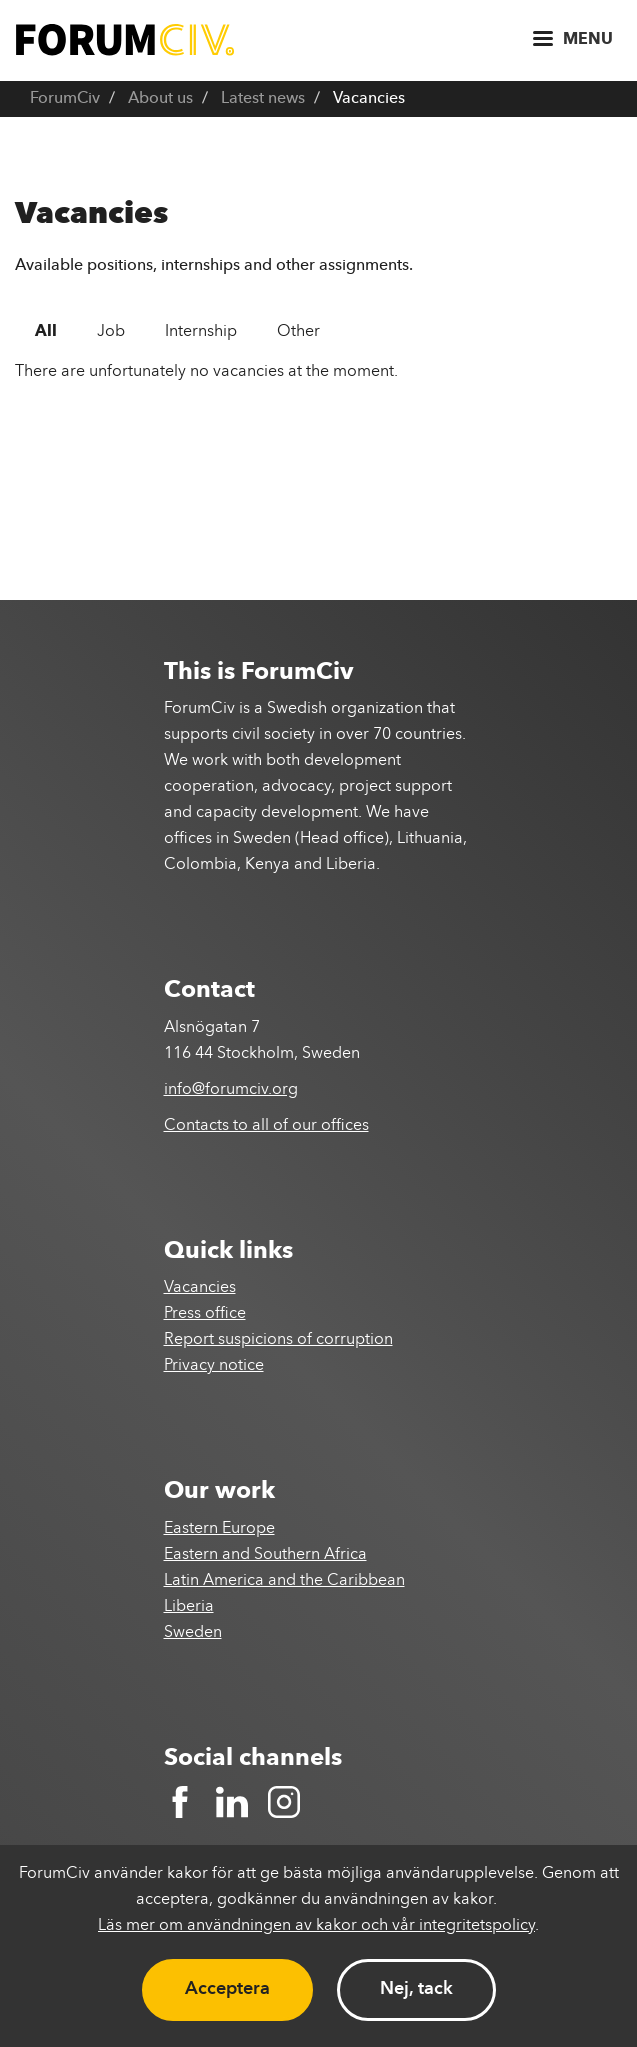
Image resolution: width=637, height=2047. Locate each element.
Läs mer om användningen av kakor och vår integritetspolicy (316, 1926)
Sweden (193, 1633)
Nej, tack (416, 1989)
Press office (205, 1314)
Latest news (263, 99)
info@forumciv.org (231, 1090)
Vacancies (200, 1288)
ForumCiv (65, 99)
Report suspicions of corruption (278, 1340)
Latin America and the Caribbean (284, 1581)
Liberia (189, 1607)
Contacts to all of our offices (266, 1126)
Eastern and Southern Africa (265, 1555)
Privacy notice (214, 1366)
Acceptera (227, 1989)
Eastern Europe (219, 1529)
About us (160, 99)
